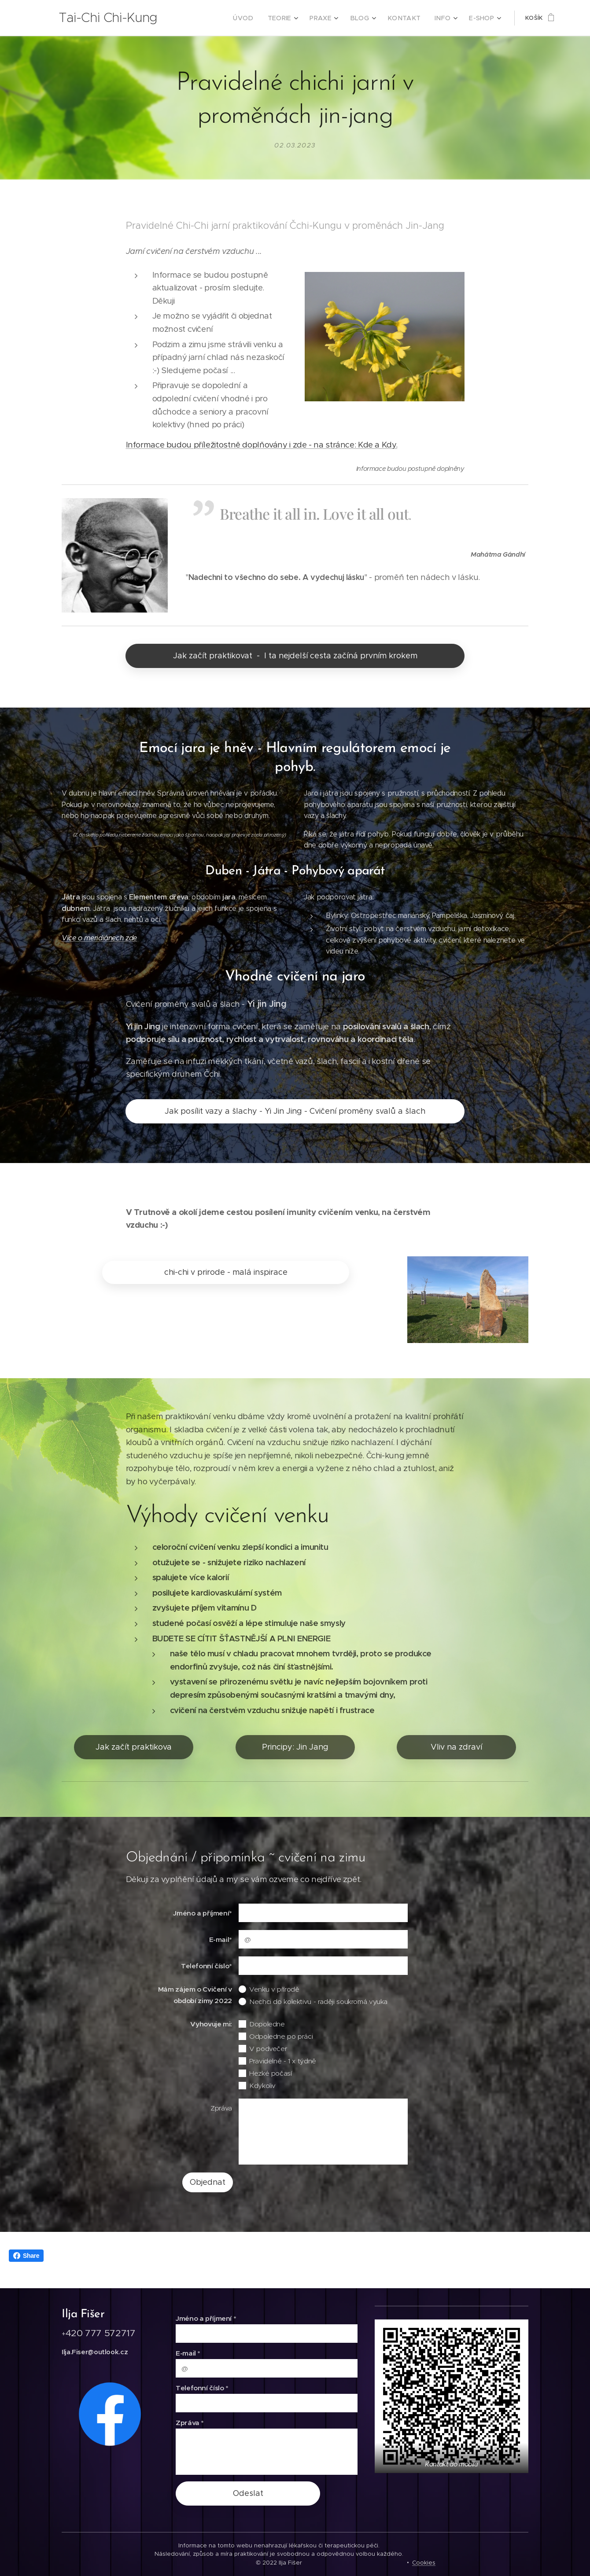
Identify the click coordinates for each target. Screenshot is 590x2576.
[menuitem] (259, 18)
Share (26, 2255)
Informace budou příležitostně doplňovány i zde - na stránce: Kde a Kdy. (262, 445)
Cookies (423, 2562)
